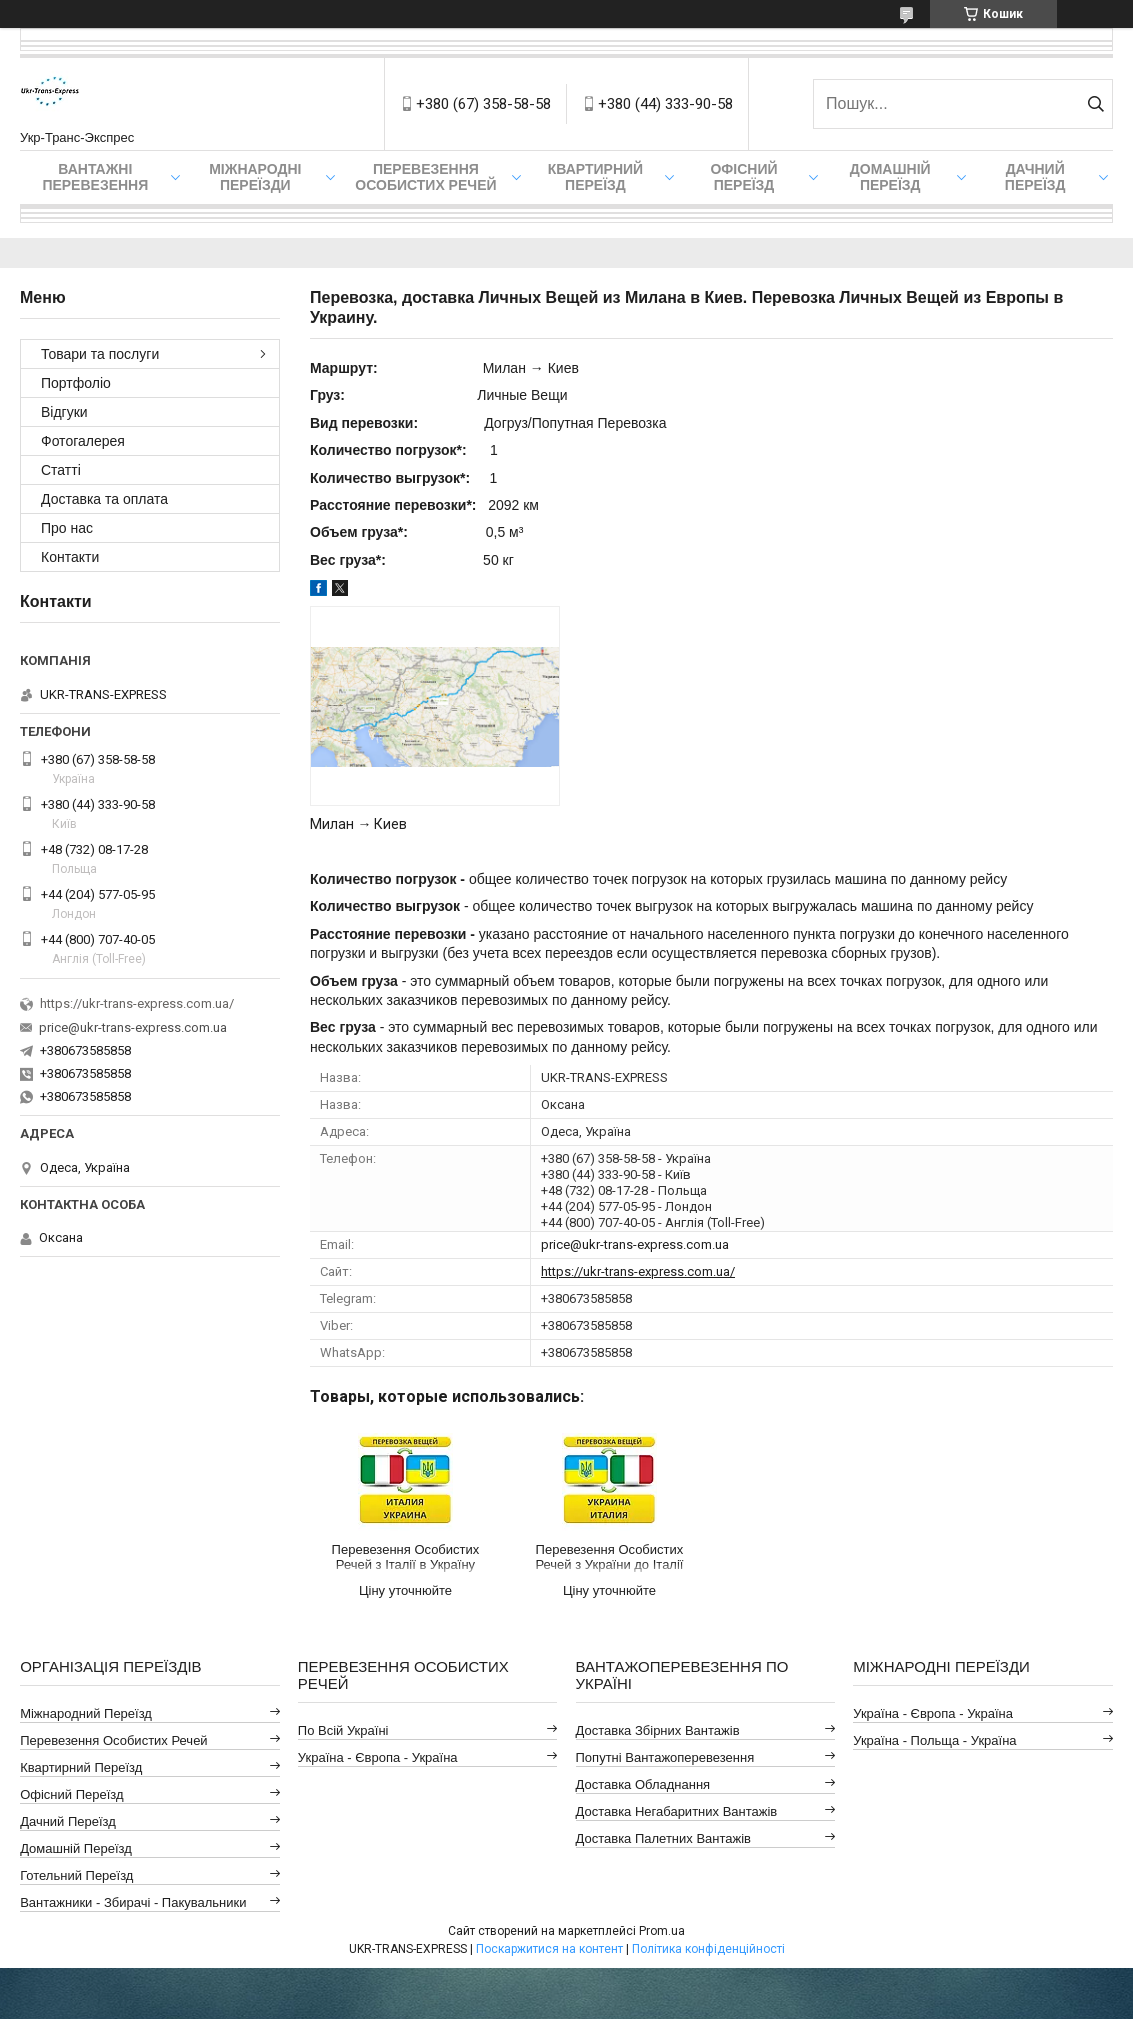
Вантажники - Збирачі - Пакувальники (133, 1902)
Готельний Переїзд (76, 1875)
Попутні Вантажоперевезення (665, 1757)
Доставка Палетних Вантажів (664, 1838)
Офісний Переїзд (71, 1794)
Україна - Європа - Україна (378, 1757)
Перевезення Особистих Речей (425, 177)
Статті (61, 470)
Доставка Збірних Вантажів (658, 1730)
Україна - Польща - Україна (934, 1740)
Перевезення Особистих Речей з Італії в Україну (406, 1557)
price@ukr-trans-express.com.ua (635, 1244)
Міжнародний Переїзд (86, 1713)
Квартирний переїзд (595, 177)
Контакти (70, 557)
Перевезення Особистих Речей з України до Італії (609, 1557)
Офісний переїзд (743, 177)
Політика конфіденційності (708, 1949)
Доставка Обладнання (643, 1784)
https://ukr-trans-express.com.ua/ (638, 1271)
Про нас (67, 528)
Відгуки (64, 412)
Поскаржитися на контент (549, 1949)
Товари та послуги (100, 354)
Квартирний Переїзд (81, 1767)
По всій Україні (343, 1730)
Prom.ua (662, 1931)
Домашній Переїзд (890, 177)
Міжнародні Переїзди (255, 177)
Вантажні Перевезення (95, 177)
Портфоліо (76, 383)
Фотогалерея (83, 441)
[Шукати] (1095, 104)
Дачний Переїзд (1035, 177)
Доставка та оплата (104, 499)
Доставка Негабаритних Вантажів (677, 1811)
